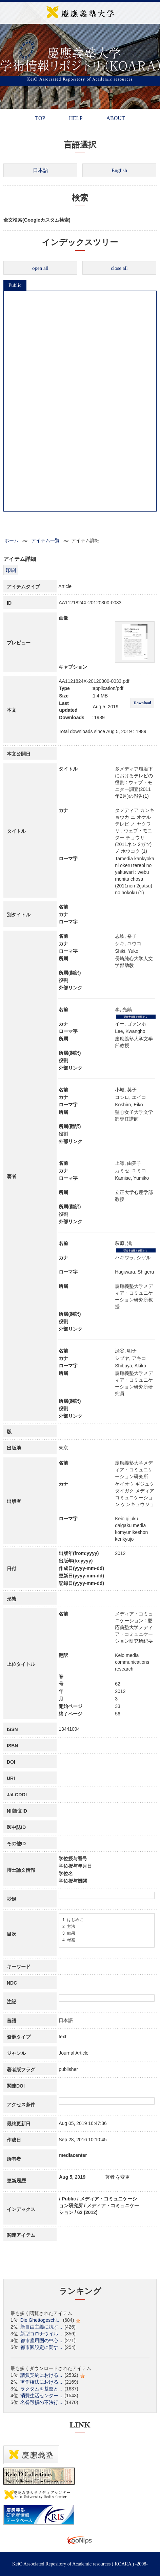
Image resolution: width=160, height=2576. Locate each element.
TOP (40, 118)
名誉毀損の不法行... (41, 2402)
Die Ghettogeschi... (40, 2320)
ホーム (11, 540)
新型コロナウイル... (41, 2333)
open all (40, 268)
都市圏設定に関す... (41, 2347)
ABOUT (115, 118)
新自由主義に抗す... (41, 2327)
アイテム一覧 (45, 540)
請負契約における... (41, 2375)
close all (119, 268)
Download (142, 703)
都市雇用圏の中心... (41, 2340)
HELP (75, 118)
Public (14, 285)
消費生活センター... (41, 2395)
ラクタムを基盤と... (41, 2388)
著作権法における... (41, 2382)
